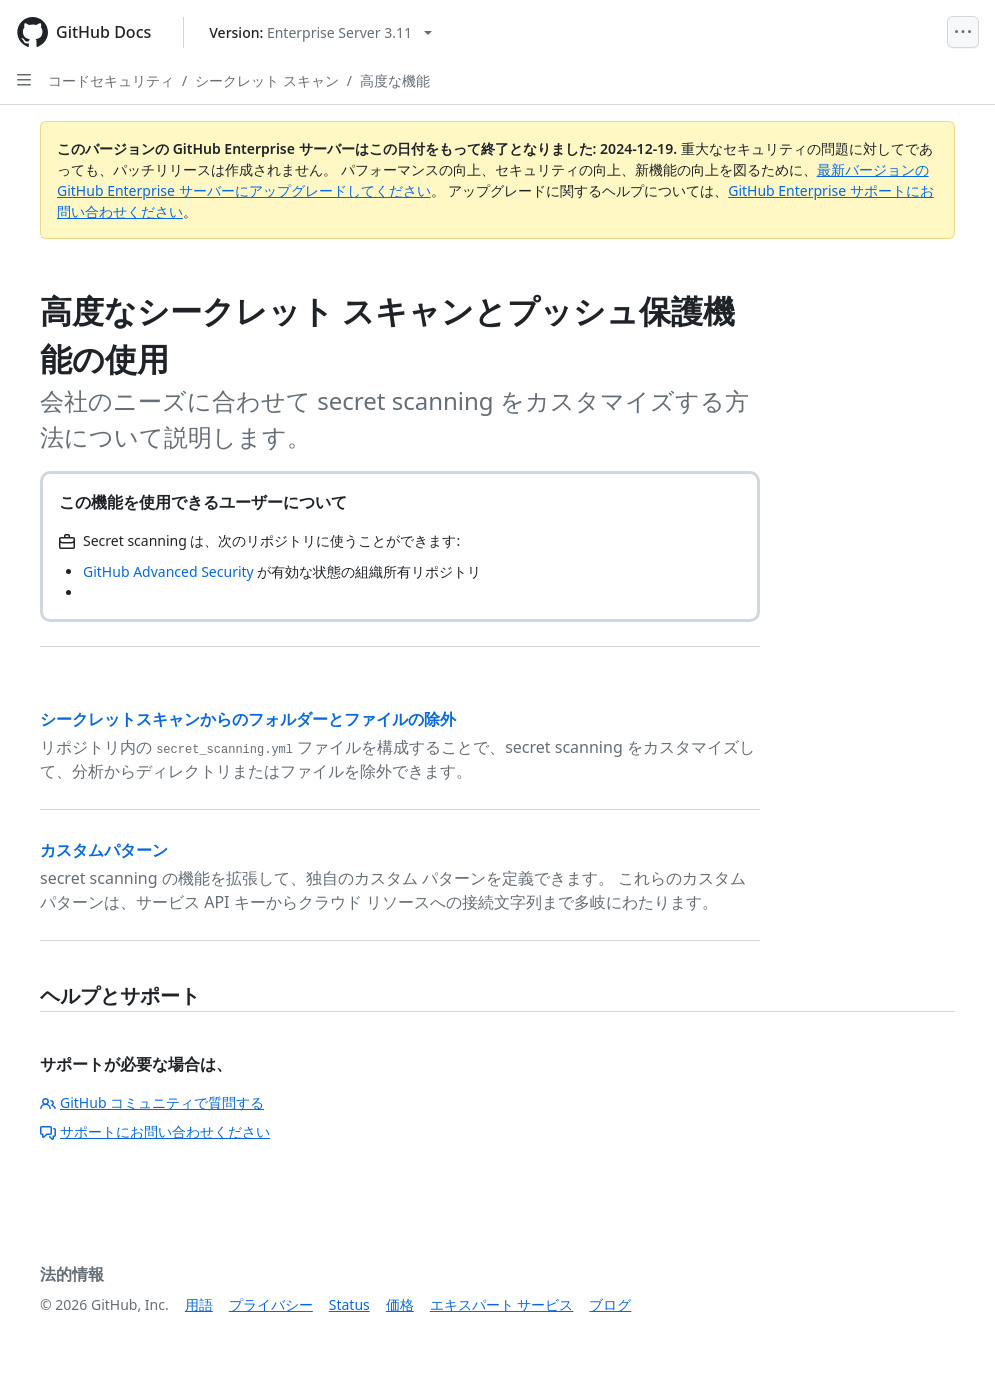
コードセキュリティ (111, 80)
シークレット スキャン (267, 80)
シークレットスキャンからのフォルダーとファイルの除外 (248, 719)
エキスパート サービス (502, 1304)
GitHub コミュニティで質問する (152, 1102)
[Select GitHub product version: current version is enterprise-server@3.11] (320, 32)
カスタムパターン (104, 850)
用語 (199, 1304)
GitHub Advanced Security (168, 571)
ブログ (610, 1304)
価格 (400, 1304)
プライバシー (271, 1304)
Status (349, 1304)
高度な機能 (395, 80)
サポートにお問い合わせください (155, 1131)
